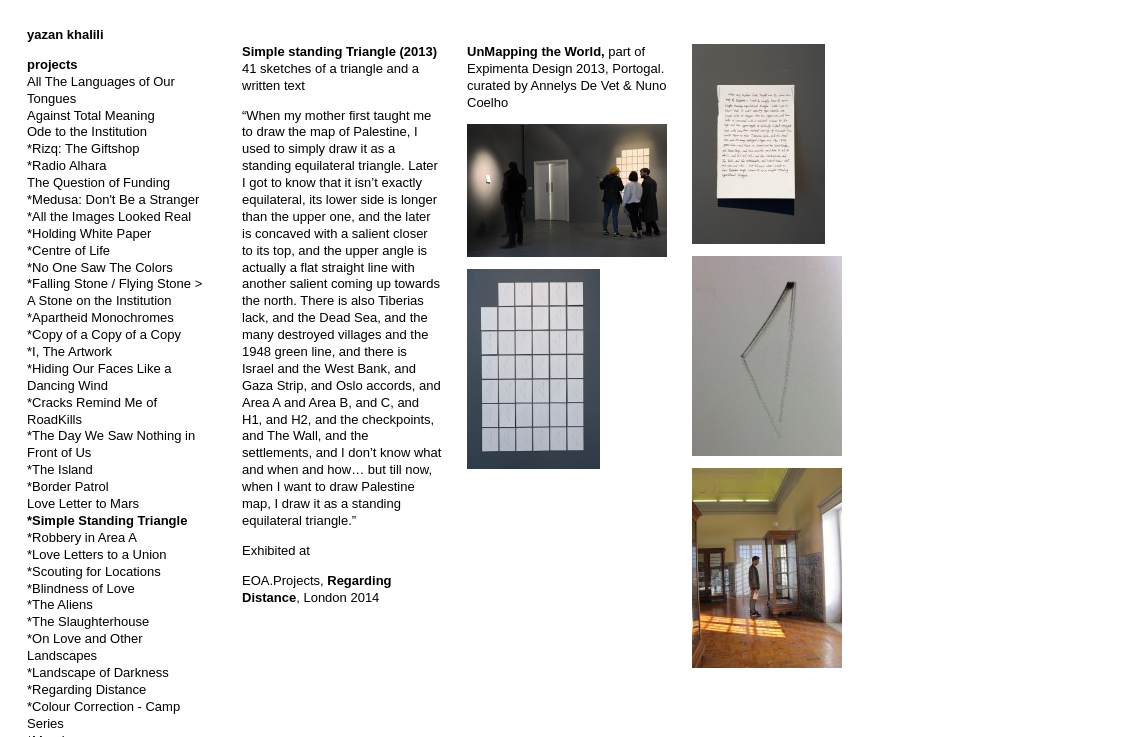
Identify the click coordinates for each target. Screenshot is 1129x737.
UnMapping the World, (537, 51)
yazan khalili (65, 34)
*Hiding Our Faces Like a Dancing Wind (99, 377)
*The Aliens (60, 604)
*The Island (60, 469)
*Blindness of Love (81, 588)
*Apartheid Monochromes (100, 317)
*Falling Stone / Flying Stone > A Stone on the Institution (114, 292)
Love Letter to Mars (83, 503)
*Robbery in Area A (82, 537)
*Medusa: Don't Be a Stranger (113, 199)
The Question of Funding (98, 182)
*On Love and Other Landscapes (85, 647)
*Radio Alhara (67, 165)
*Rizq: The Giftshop (83, 148)
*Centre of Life (68, 250)
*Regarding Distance (86, 689)
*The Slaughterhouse (88, 621)
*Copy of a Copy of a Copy (104, 334)
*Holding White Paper (89, 233)
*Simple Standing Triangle (107, 520)
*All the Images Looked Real (109, 216)
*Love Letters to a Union (96, 554)
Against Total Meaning (91, 115)
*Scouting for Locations (94, 571)
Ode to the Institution (87, 131)
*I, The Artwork (69, 351)
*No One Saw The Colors (100, 267)
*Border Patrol (68, 486)
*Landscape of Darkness (98, 672)
